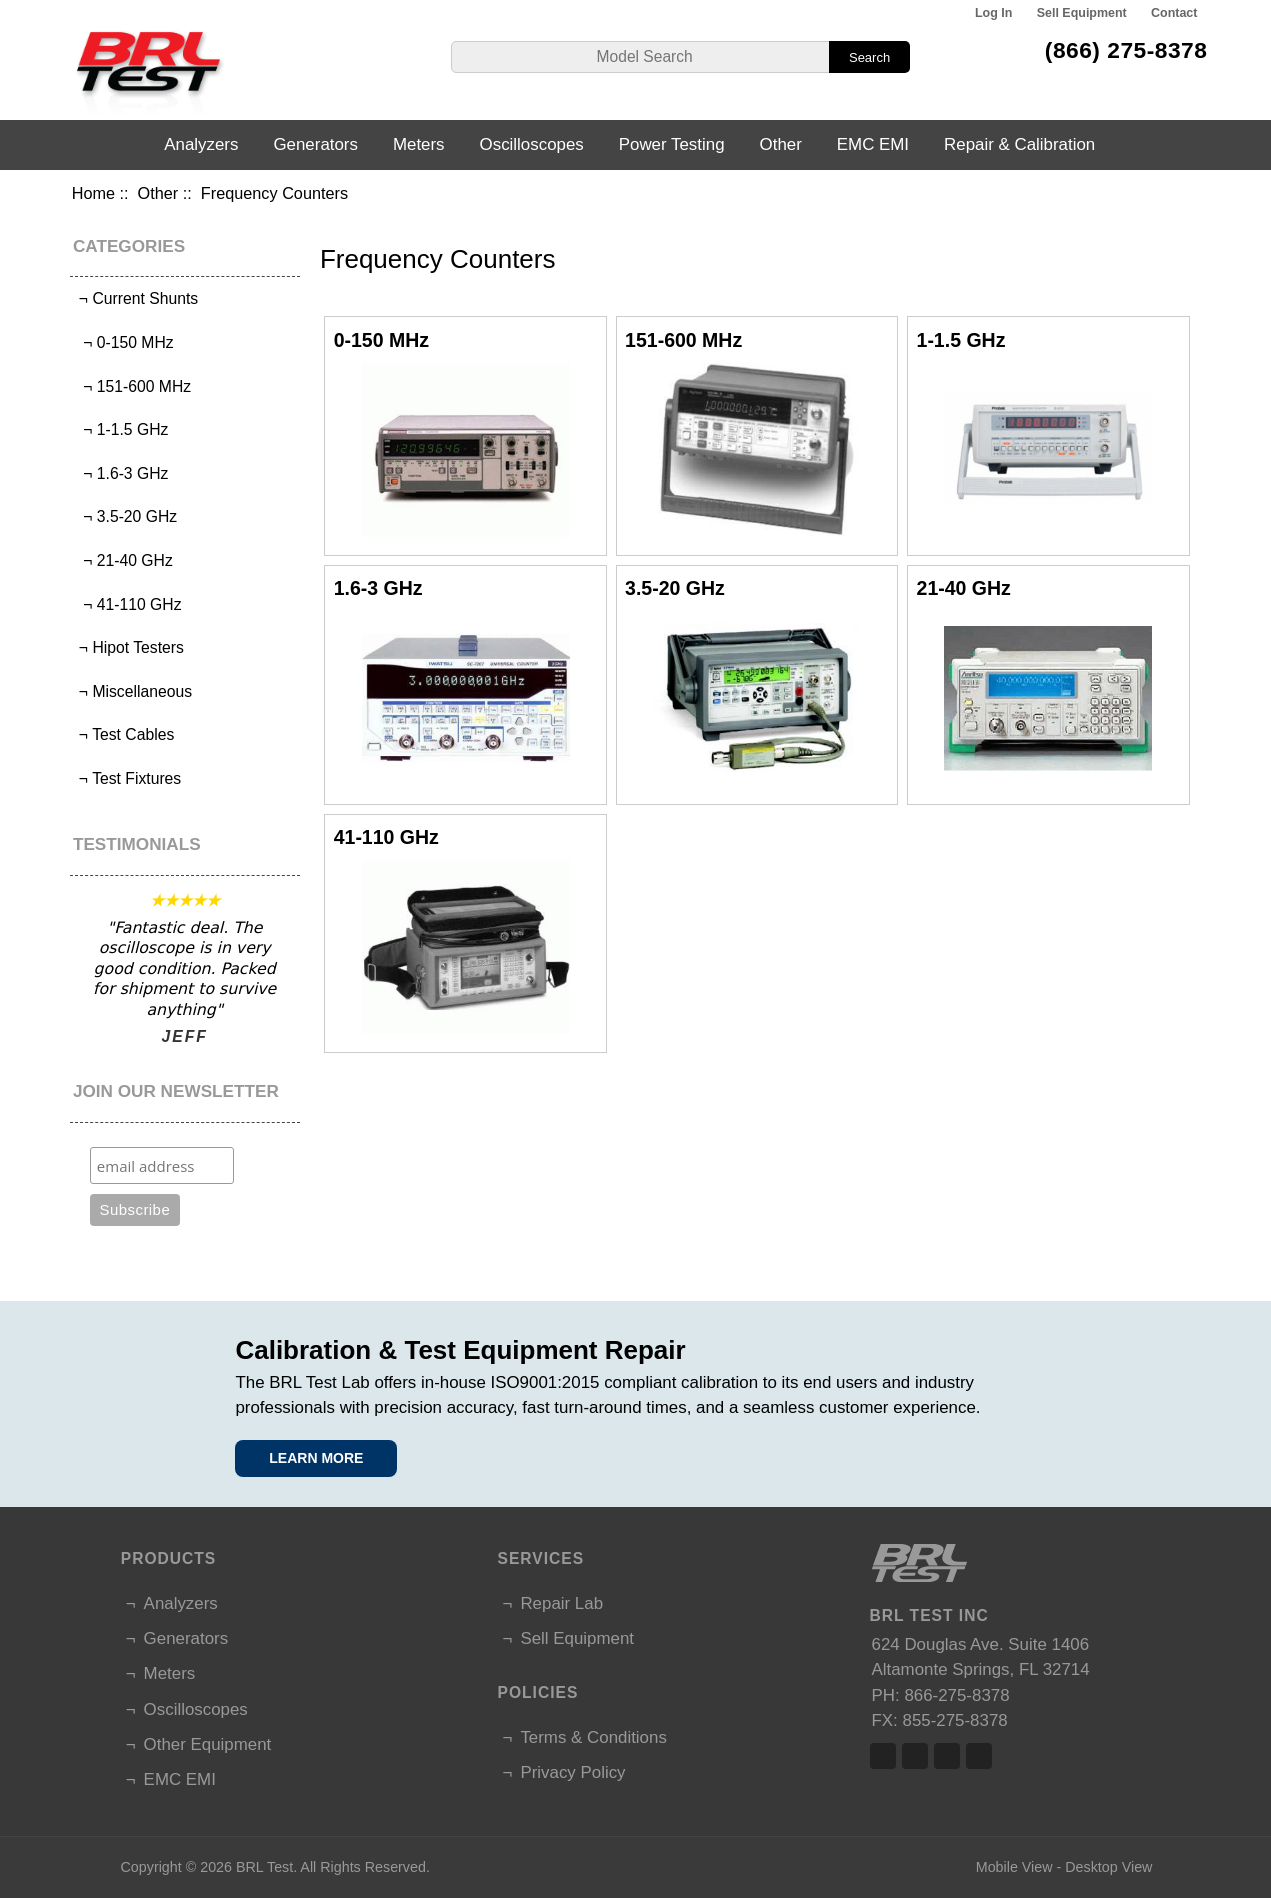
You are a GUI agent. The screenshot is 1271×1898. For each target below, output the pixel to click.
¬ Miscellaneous (134, 691)
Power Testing (672, 144)
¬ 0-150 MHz (124, 342)
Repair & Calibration (1019, 144)
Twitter (915, 1756)
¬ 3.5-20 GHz (126, 516)
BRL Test (264, 1867)
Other (158, 193)
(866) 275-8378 (1126, 50)
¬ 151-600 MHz (133, 386)
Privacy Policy (572, 1772)
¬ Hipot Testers (129, 647)
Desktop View (1108, 1867)
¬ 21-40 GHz (124, 560)
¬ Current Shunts (137, 298)
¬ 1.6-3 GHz (122, 473)
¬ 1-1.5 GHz (122, 429)
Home (93, 193)
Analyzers (201, 144)
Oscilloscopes (532, 144)
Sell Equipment (1082, 13)
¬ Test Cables (125, 734)
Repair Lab (561, 1603)
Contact (1174, 13)
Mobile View (1014, 1867)
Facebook (883, 1756)
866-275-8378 (956, 1695)
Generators (315, 144)
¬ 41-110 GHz (128, 604)
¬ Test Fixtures (128, 778)
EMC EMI (873, 144)
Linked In (947, 1756)
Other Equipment (208, 1744)
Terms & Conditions (593, 1737)
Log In (993, 13)
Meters (419, 144)
